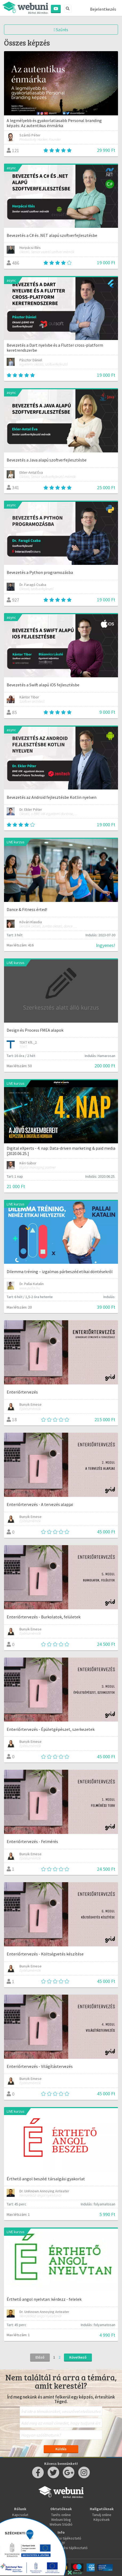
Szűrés (61, 29)
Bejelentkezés (103, 9)
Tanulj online (101, 2514)
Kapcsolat (20, 2514)
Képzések (101, 2519)
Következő (78, 2357)
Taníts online (61, 2514)
